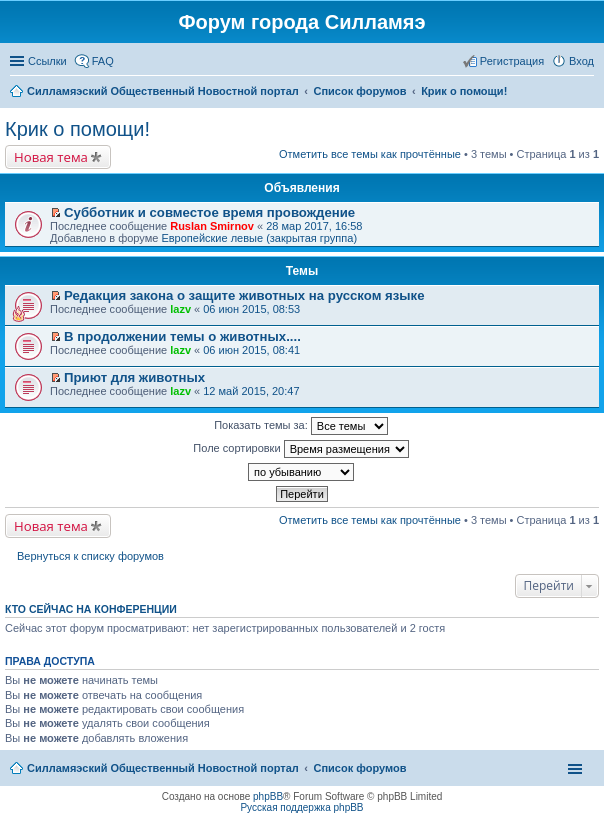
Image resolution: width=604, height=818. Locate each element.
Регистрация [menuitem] (512, 61)
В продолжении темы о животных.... (182, 336)
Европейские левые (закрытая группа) (259, 238)
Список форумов (359, 768)
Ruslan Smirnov (212, 226)
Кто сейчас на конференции (91, 609)
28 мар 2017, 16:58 (314, 226)
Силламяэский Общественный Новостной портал (163, 768)
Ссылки (47, 61)
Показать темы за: (301, 426)
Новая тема (51, 157)
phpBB (268, 796)
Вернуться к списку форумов (90, 556)
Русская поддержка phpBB (301, 807)
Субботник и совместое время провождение (209, 212)
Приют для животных (134, 377)
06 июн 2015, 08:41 (251, 350)
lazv (180, 309)
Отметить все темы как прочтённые (370, 154)
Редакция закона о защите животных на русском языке (244, 295)
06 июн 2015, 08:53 (251, 309)
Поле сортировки (300, 449)
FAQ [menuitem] (103, 61)
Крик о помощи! (77, 129)
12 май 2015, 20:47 (251, 391)
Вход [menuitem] (581, 61)
